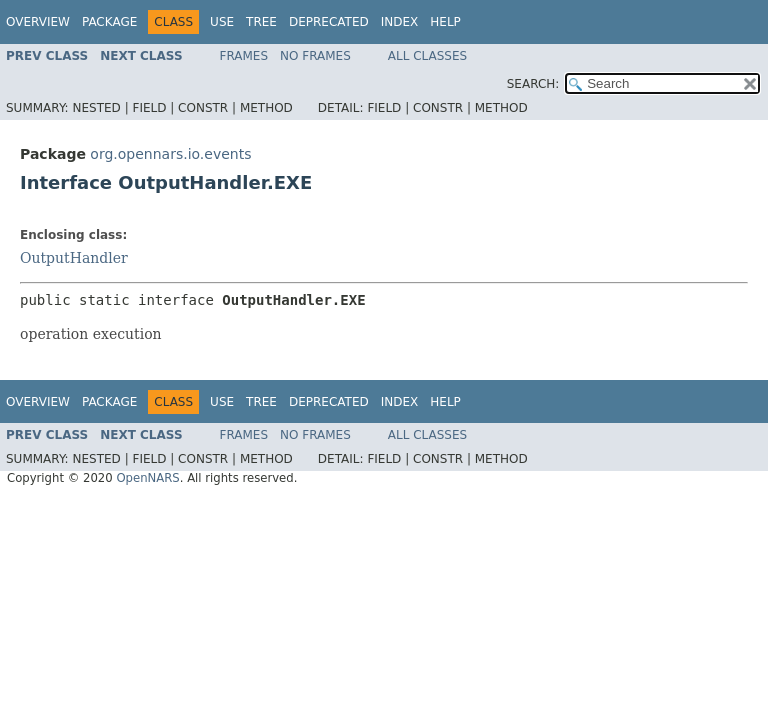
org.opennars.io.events (170, 154)
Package (109, 22)
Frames (244, 56)
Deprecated (329, 22)
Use (222, 22)
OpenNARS (147, 478)
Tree (261, 22)
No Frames (315, 56)
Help (445, 22)
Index (400, 22)
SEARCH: (533, 84)
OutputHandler (74, 258)
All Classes (427, 56)
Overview (38, 22)
